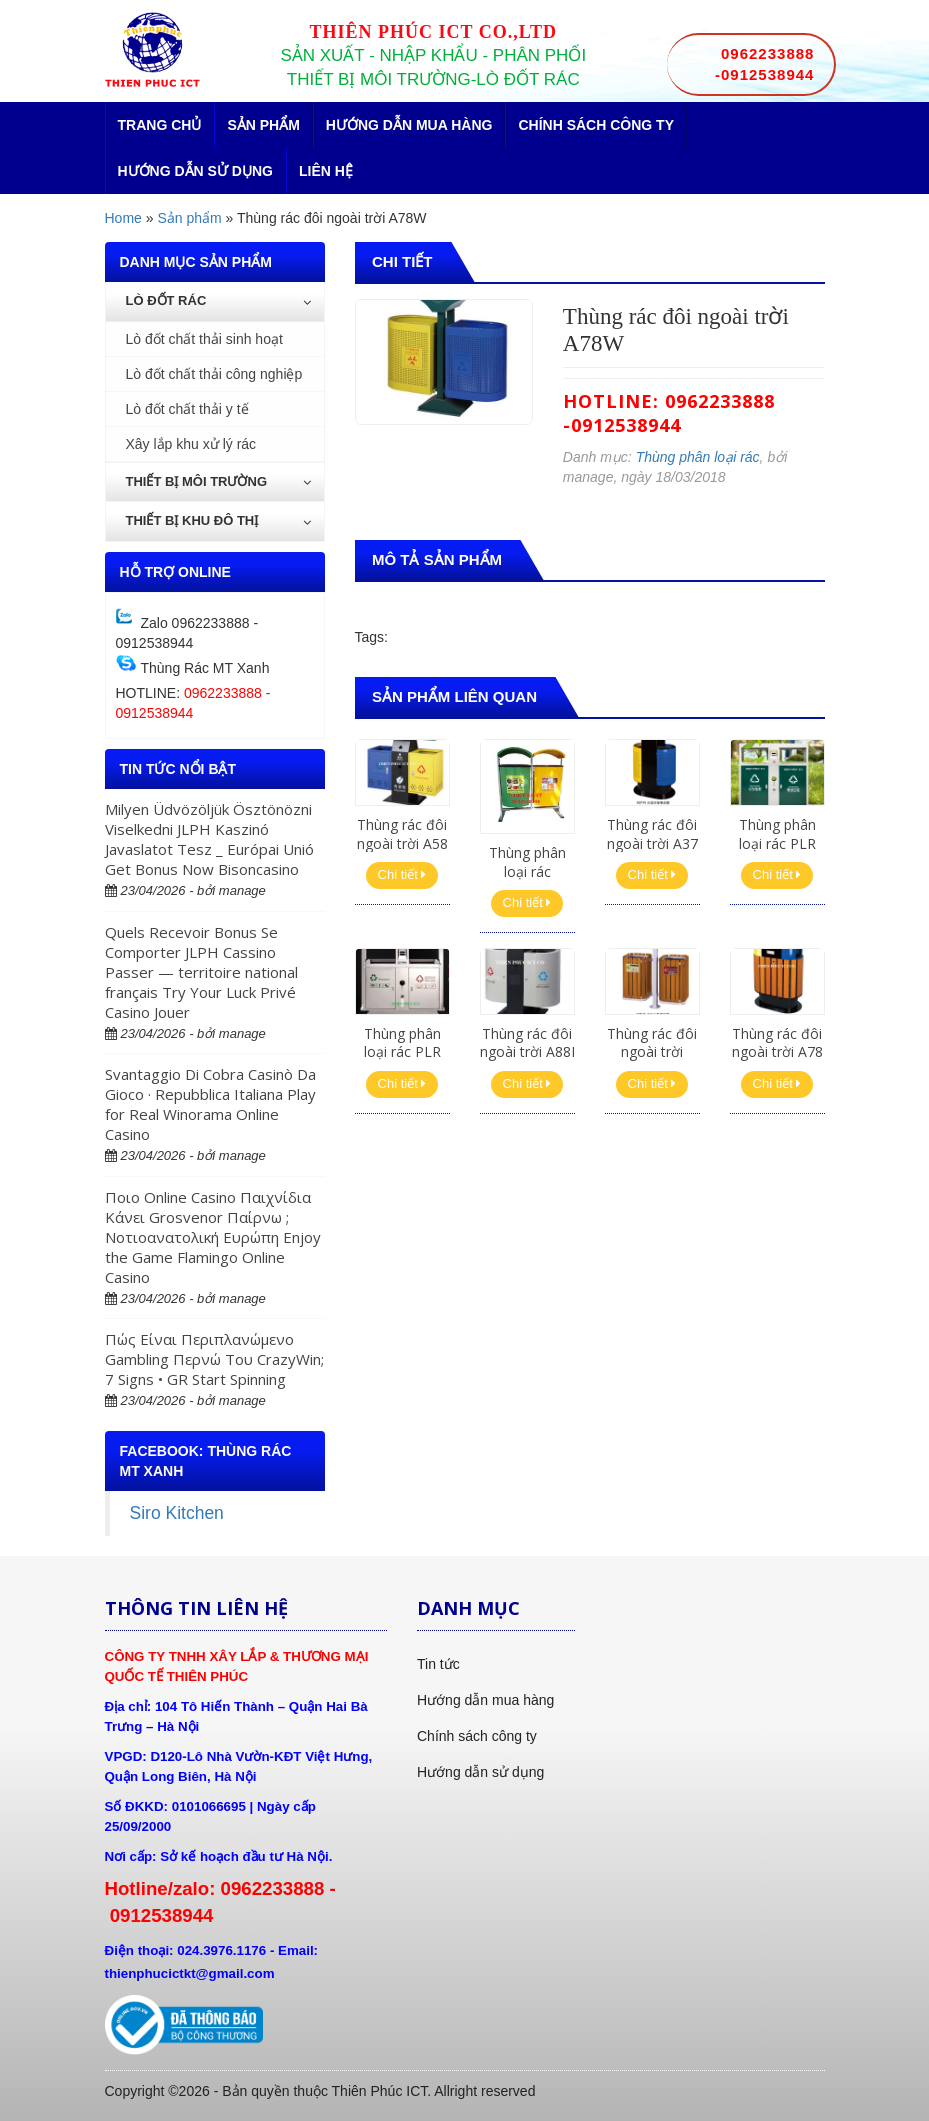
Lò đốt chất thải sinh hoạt (204, 339)
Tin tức (438, 1664)
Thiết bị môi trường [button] (218, 481)
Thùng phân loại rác (698, 457)
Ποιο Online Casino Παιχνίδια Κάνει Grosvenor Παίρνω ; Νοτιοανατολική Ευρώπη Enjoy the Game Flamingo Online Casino (213, 1237)
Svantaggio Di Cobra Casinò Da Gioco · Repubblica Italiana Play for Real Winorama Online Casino (210, 1104)
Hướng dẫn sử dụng (195, 171)
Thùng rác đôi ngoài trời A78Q (652, 1051)
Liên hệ (326, 171)
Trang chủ (160, 125)
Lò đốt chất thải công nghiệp (214, 374)
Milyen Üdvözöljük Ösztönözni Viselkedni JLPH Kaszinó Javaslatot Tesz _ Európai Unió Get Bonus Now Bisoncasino (209, 839)
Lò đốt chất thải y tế (187, 409)
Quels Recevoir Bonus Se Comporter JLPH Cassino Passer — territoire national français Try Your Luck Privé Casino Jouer (201, 972)
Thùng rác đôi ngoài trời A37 (652, 833)
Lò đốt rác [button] (218, 300)
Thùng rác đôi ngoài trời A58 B (402, 842)
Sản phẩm (263, 125)
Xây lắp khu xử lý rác (191, 444)
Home (123, 218)
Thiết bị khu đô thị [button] (218, 520)
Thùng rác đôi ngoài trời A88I (527, 1042)
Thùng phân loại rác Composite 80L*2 (527, 880)
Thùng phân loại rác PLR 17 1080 (402, 1051)
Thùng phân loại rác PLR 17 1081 (777, 842)
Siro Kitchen (177, 1513)
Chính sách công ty (596, 125)
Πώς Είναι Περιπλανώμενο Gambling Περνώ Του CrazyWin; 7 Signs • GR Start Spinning (214, 1359)
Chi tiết (402, 874)
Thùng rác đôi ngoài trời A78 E (777, 1051)
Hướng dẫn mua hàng (409, 125)
